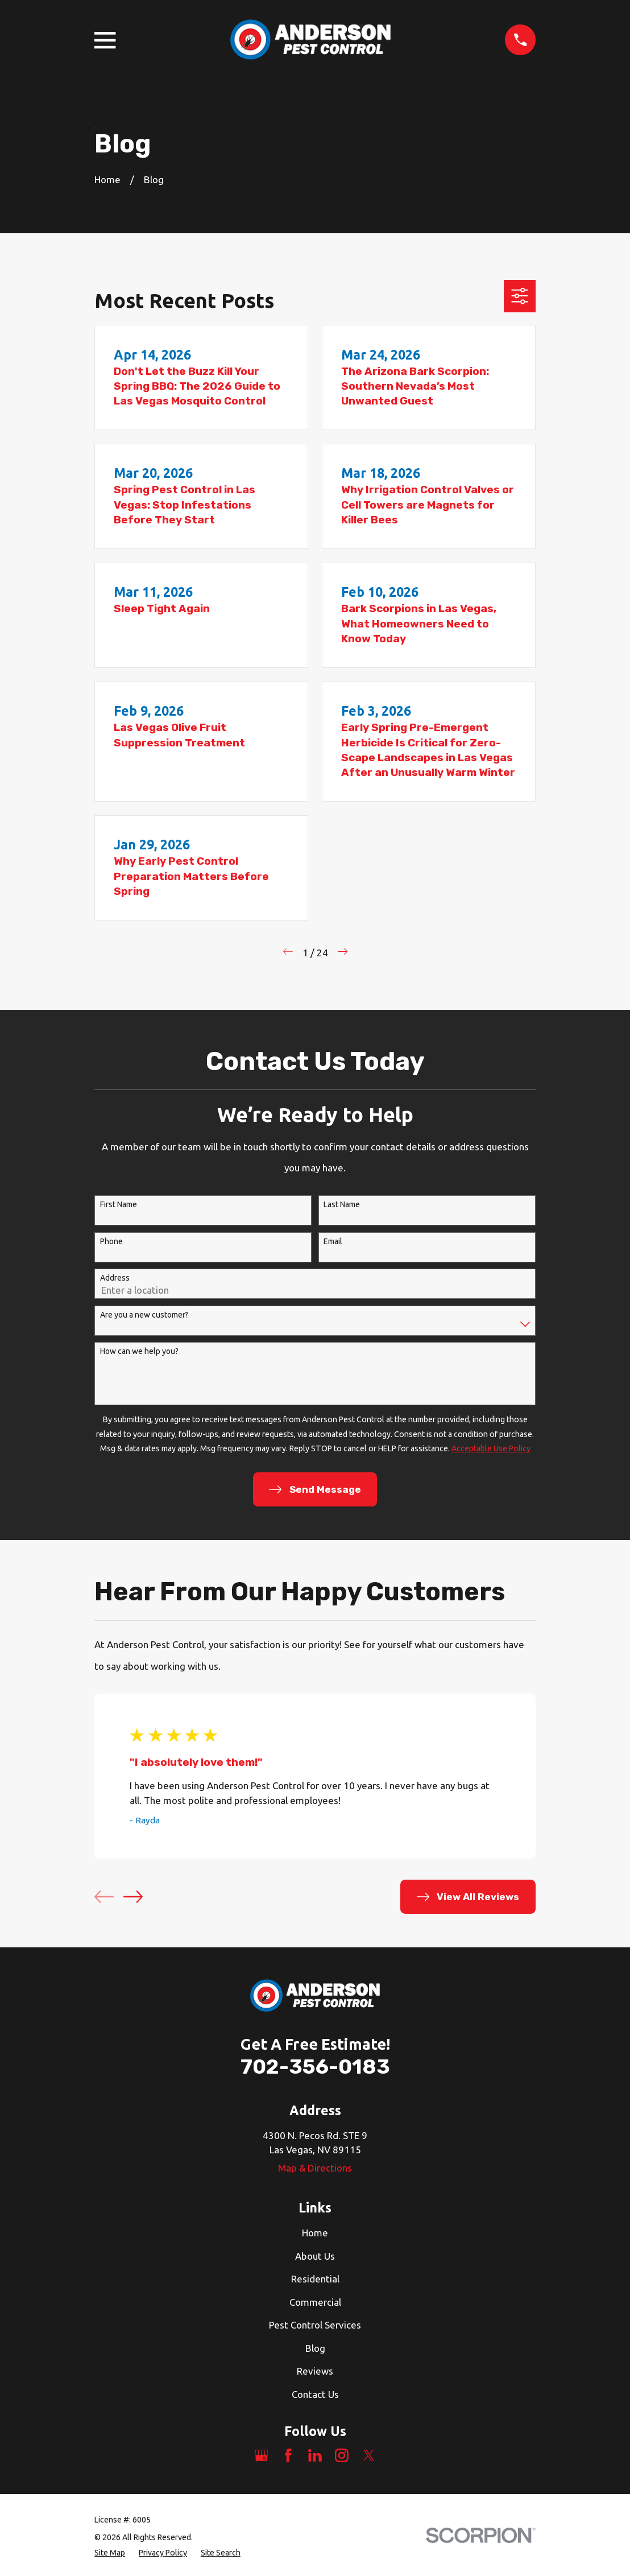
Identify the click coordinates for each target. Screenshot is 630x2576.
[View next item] (133, 1896)
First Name (118, 1204)
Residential (315, 2278)
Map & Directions (315, 2167)
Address (115, 1277)
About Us (315, 2256)
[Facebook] (288, 2455)
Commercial (315, 2302)
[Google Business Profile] (261, 2455)
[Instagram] (342, 2455)
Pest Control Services (315, 2324)
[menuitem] (109, 2553)
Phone (111, 1241)
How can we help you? (139, 1351)
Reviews (315, 2371)
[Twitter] (369, 2455)
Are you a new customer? (144, 1314)
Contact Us (315, 2394)
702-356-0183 (315, 2066)
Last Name (342, 1204)
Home (315, 2232)
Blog (315, 2348)
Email (333, 1241)
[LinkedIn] (315, 2455)
